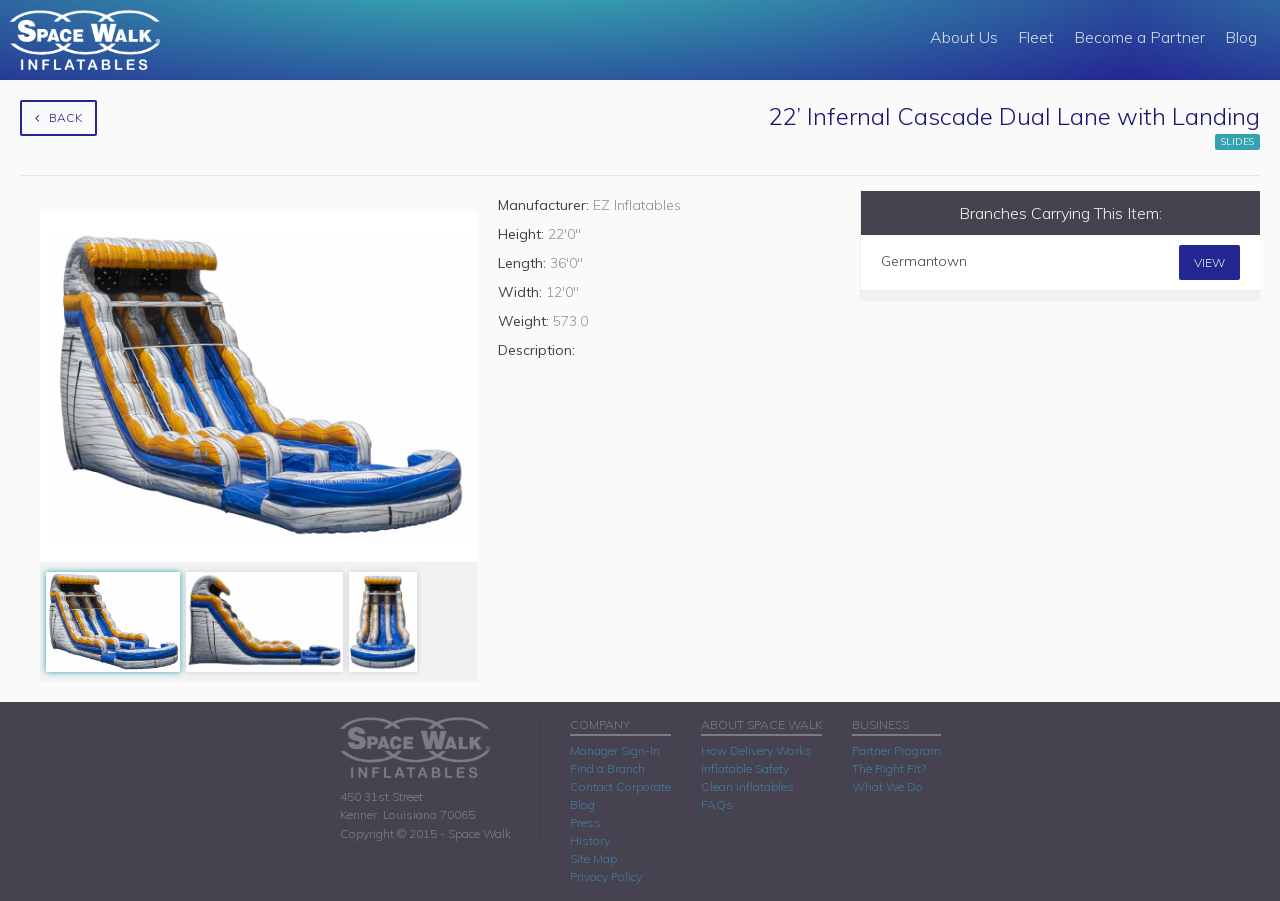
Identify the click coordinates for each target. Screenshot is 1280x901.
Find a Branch (607, 768)
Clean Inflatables (747, 786)
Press (585, 822)
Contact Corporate (620, 786)
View (1209, 262)
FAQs (717, 804)
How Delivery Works (756, 750)
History (590, 840)
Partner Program (896, 750)
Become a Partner (1139, 37)
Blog (1241, 37)
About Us (964, 37)
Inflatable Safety (745, 768)
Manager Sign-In (615, 750)
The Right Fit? (889, 768)
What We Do (887, 786)
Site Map (593, 858)
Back (58, 117)
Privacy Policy (606, 876)
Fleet (1036, 37)
